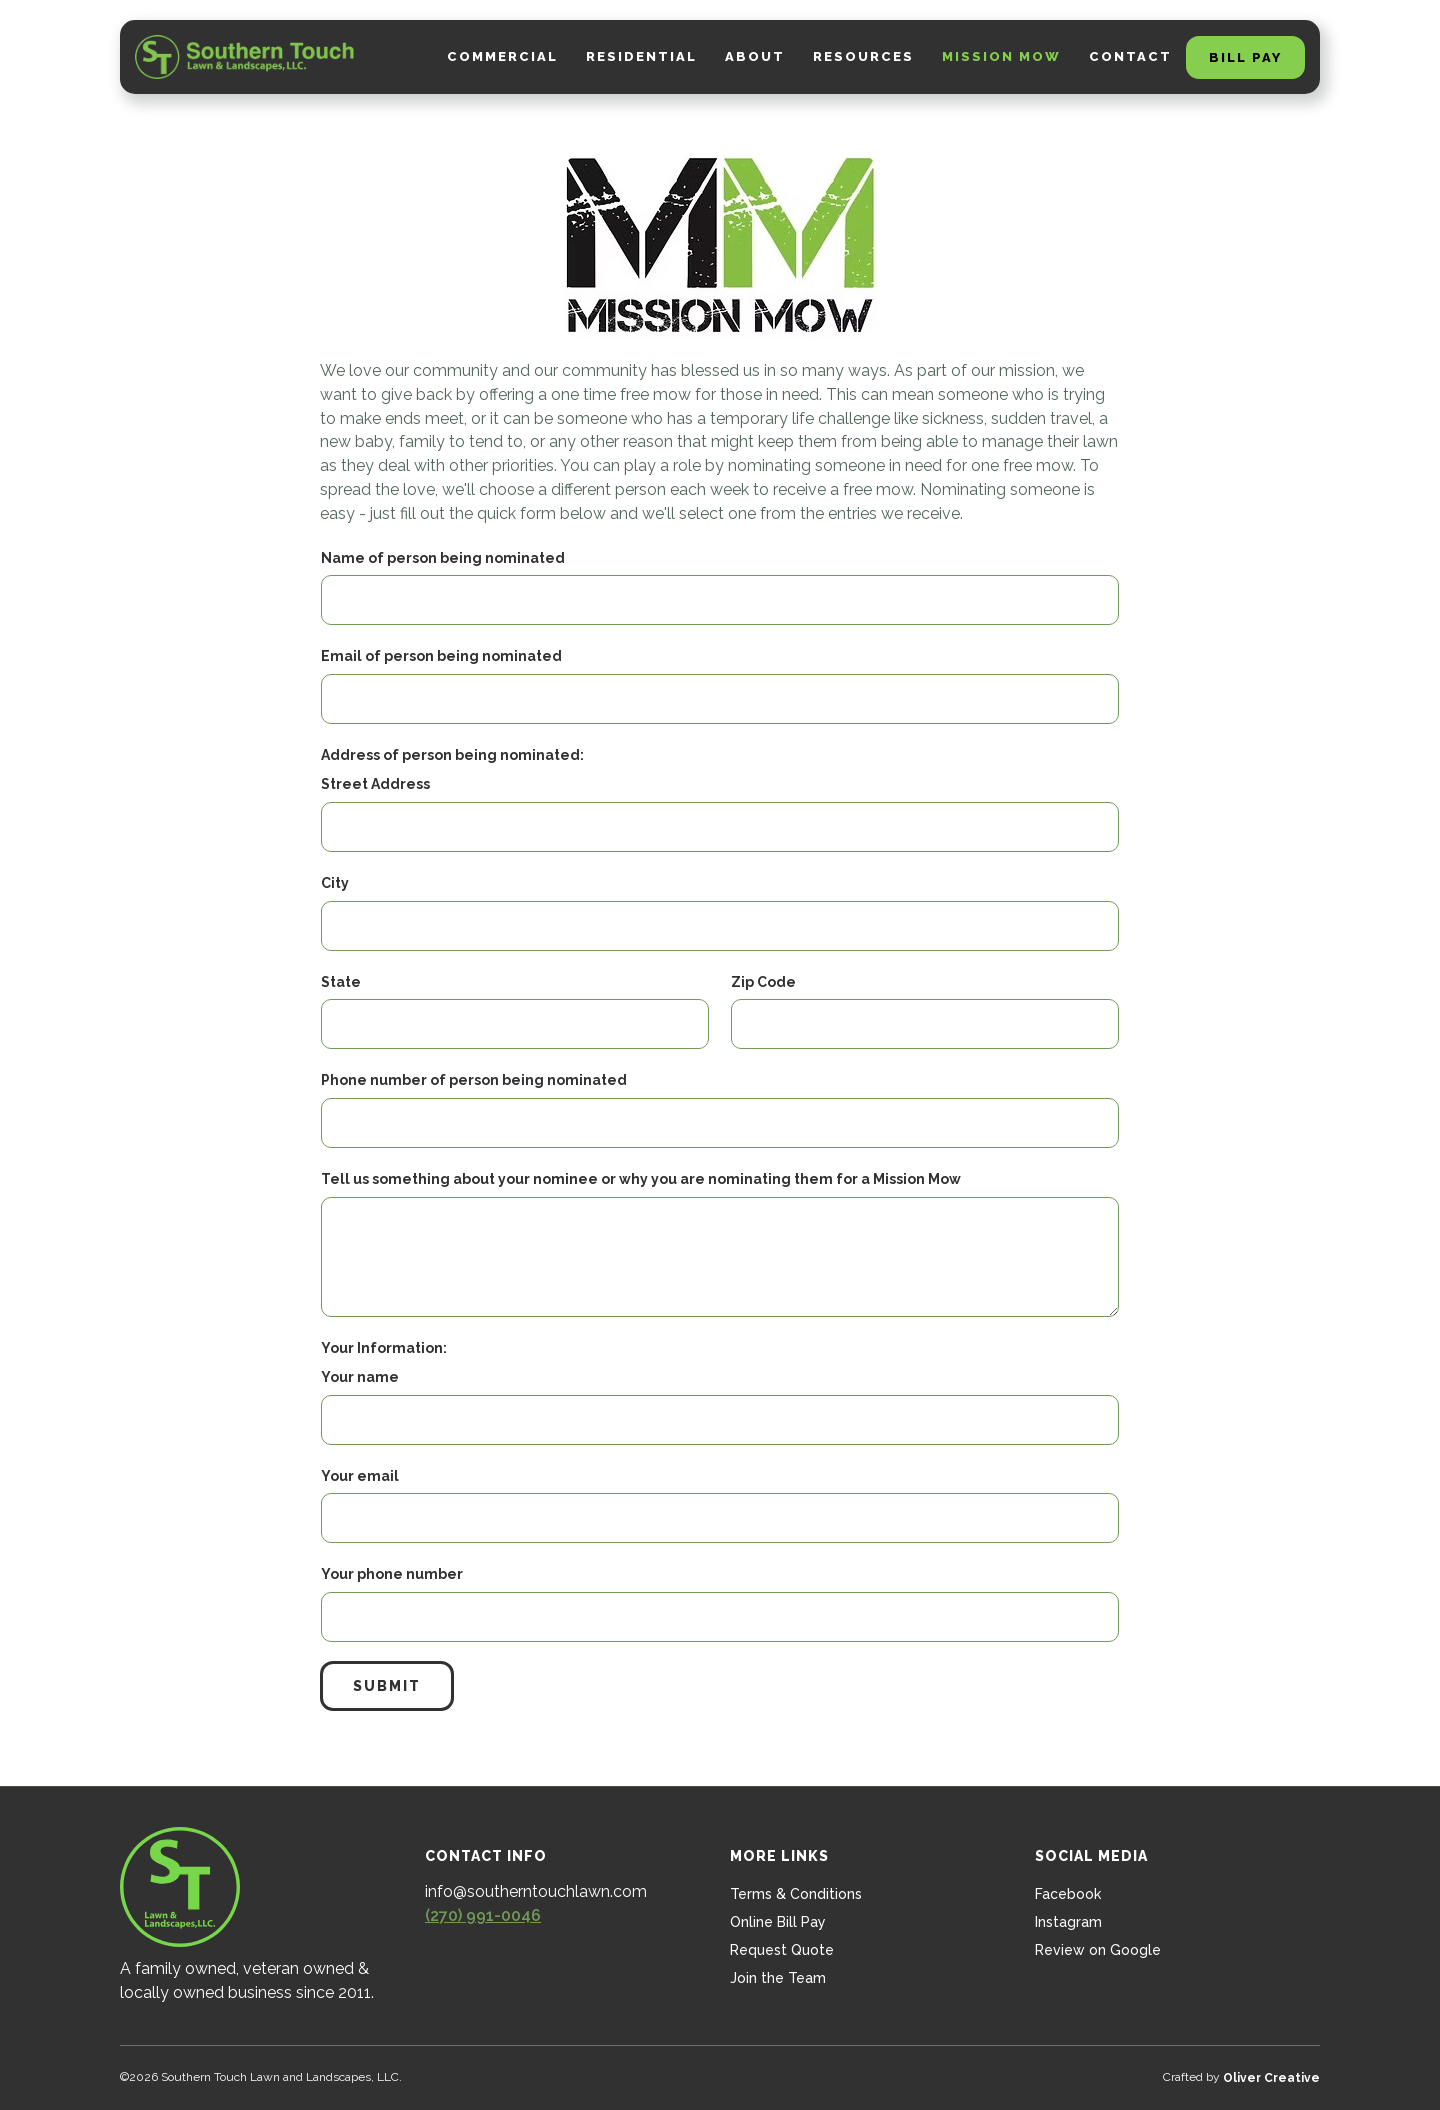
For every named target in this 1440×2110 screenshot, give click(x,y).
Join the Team (778, 1978)
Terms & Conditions (796, 1894)
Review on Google (1098, 1950)
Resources (863, 56)
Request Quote (782, 1950)
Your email (360, 1476)
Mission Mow (1001, 56)
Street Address (375, 784)
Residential (641, 56)
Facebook (1068, 1894)
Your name (360, 1377)
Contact (1130, 56)
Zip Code (763, 982)
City (335, 883)
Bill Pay (1245, 57)
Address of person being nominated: (452, 755)
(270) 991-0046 (483, 1915)
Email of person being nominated (441, 656)
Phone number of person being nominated (474, 1080)
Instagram (1068, 1922)
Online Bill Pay (778, 1922)
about (755, 56)
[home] (245, 57)
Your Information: (384, 1348)
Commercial (502, 56)
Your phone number (392, 1574)
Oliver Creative (1271, 2078)
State (341, 982)
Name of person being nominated (443, 558)
